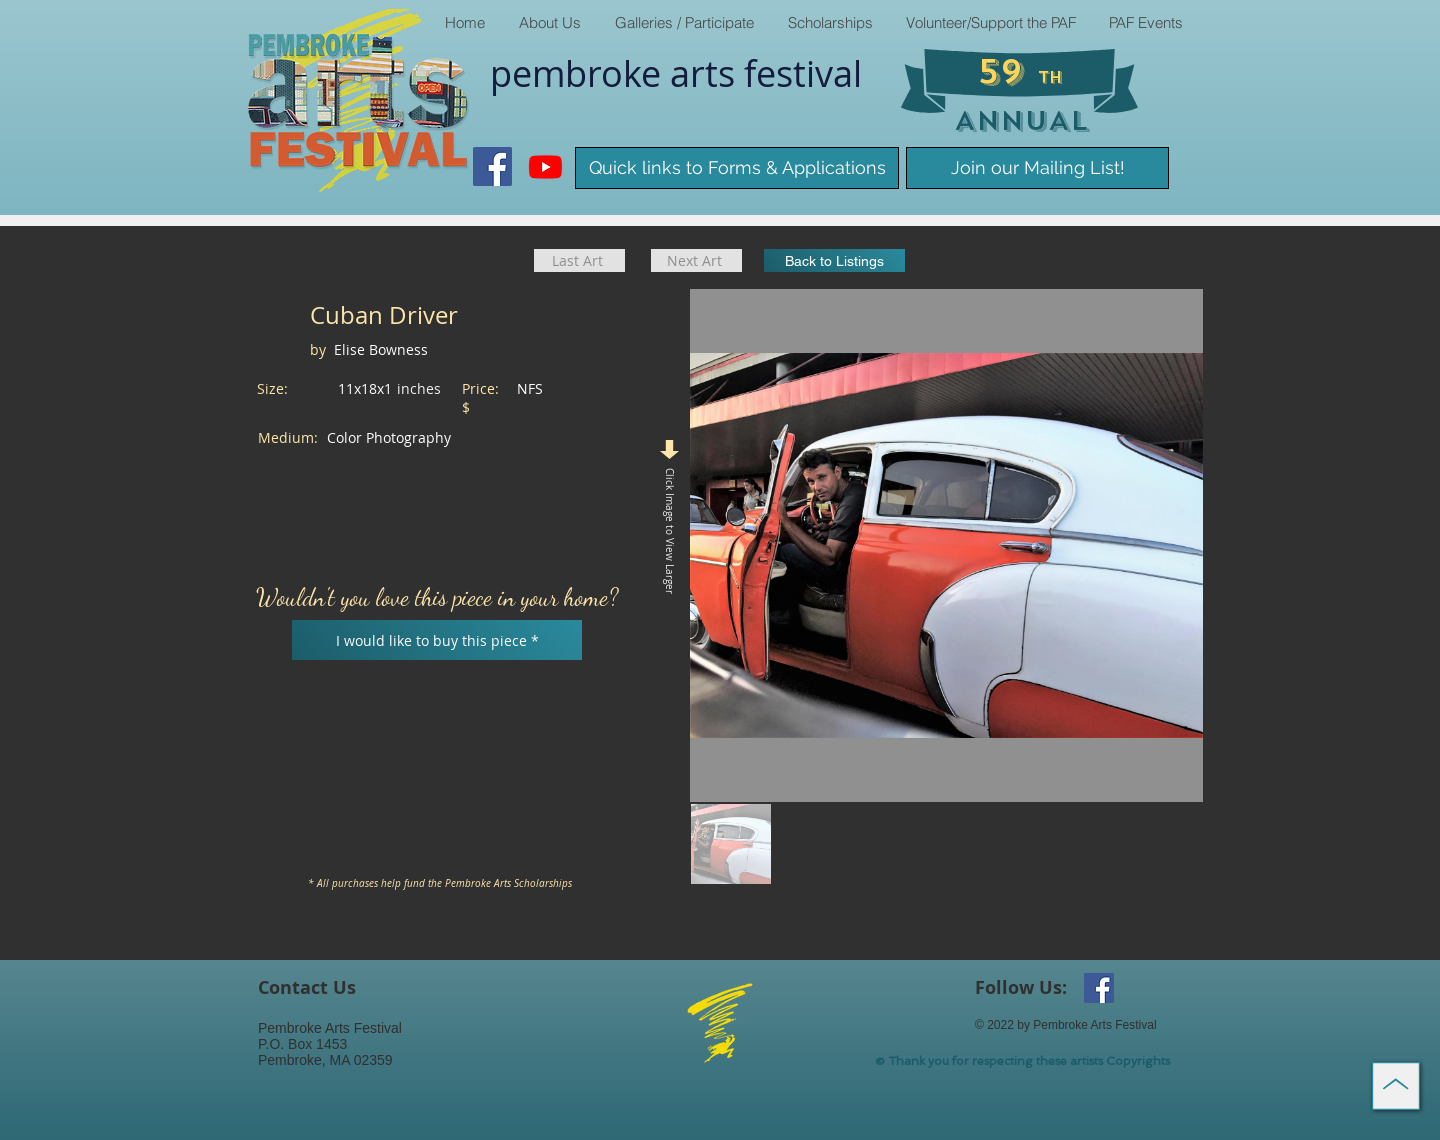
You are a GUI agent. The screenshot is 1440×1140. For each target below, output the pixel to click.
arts (707, 73)
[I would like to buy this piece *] (437, 640)
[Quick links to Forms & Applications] (737, 168)
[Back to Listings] (834, 260)
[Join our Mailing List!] (1037, 168)
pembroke (580, 73)
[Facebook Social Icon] (492, 166)
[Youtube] (545, 166)
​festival (803, 73)
